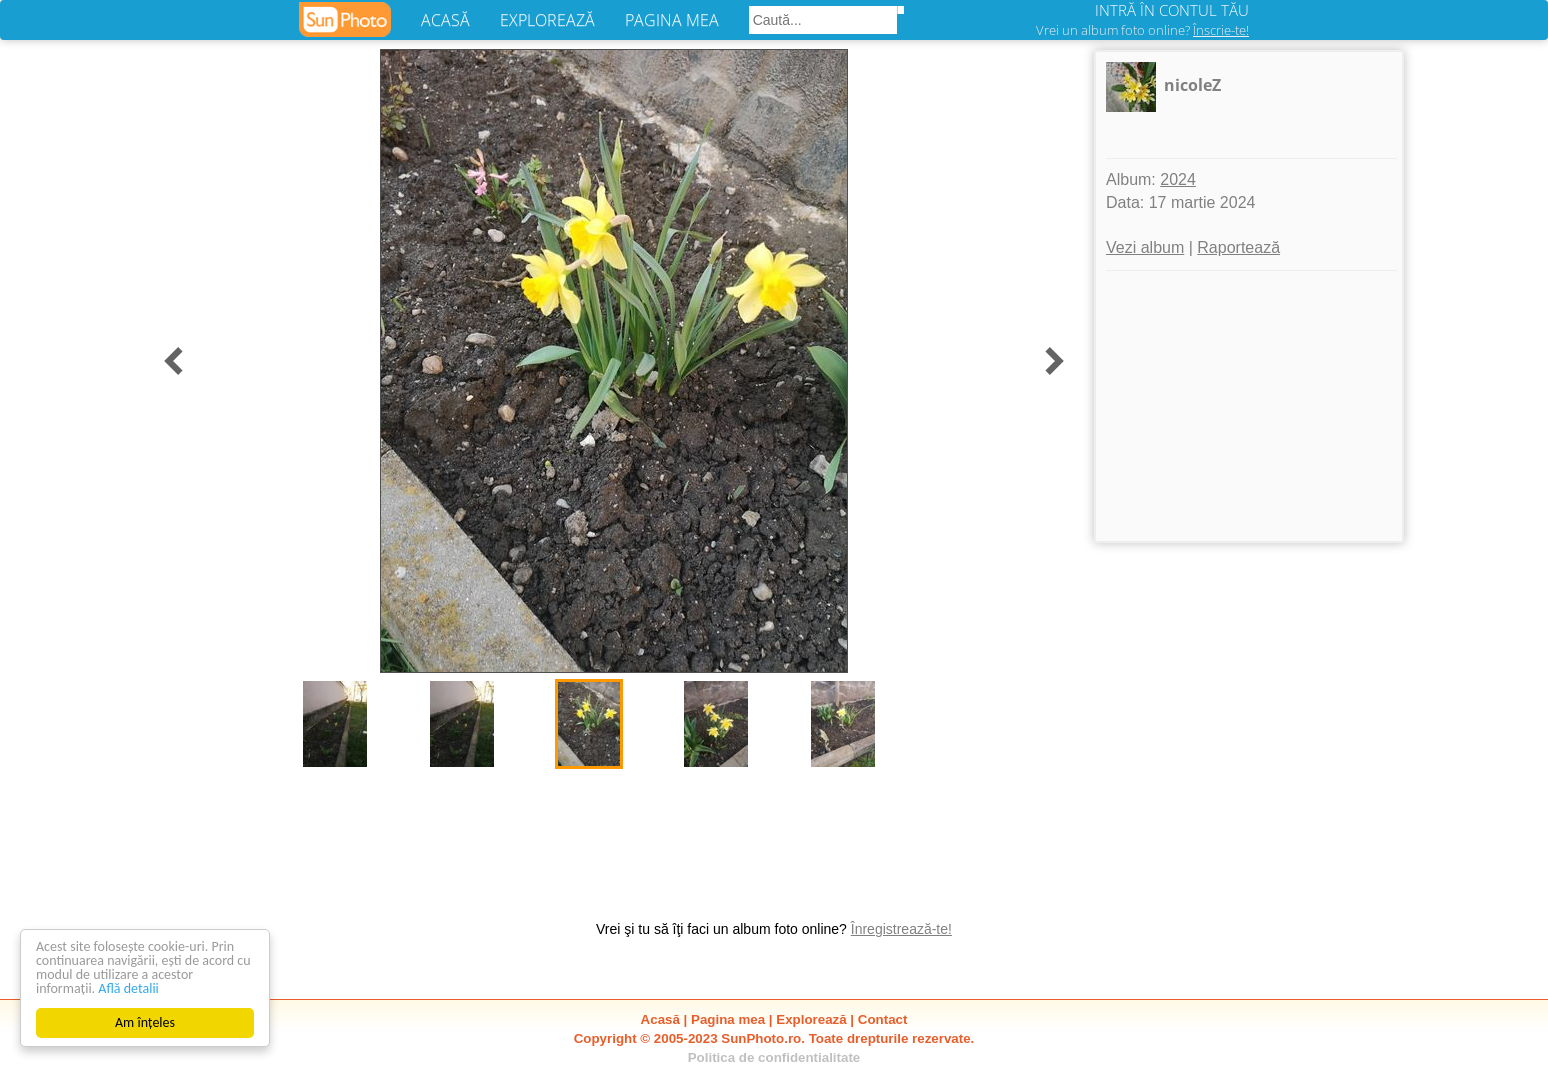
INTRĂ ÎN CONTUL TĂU (1172, 10)
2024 (1178, 179)
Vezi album (1145, 247)
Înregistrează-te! (901, 929)
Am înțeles (145, 1022)
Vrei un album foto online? (1142, 30)
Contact (883, 1019)
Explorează (811, 1019)
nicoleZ (1192, 85)
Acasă (660, 1019)
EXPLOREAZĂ (547, 20)
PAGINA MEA (672, 20)
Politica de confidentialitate (774, 1057)
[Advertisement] (1249, 406)
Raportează (1238, 247)
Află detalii (128, 988)
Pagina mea (728, 1019)
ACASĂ (445, 20)
